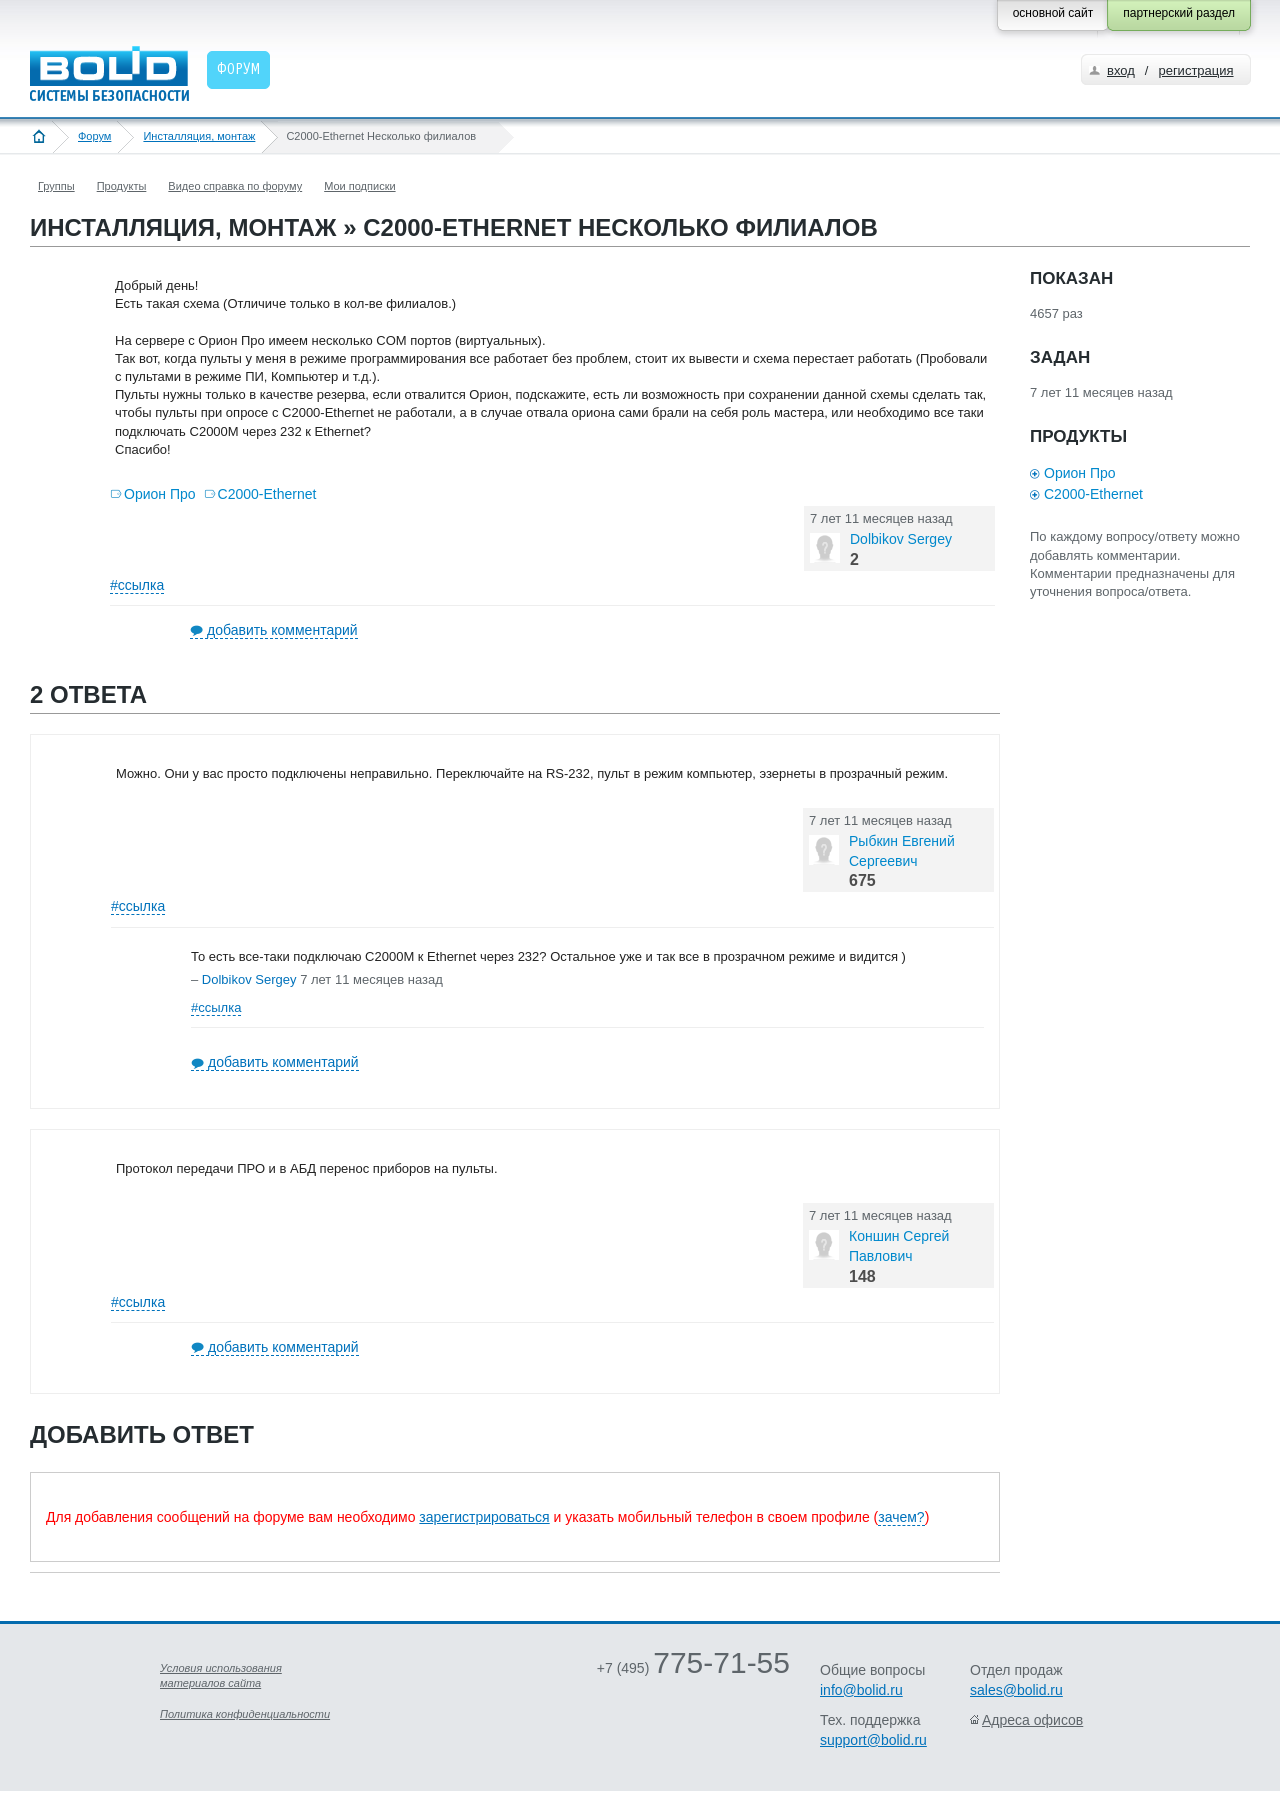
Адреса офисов (1032, 1720)
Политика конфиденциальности (245, 1714)
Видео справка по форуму (235, 186)
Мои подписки (359, 186)
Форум (94, 136)
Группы (56, 186)
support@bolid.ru (873, 1740)
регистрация (1195, 70)
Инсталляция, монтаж (199, 136)
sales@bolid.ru (1016, 1690)
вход (1121, 70)
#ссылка (137, 585)
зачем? (901, 1517)
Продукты (122, 186)
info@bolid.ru (861, 1690)
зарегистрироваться (484, 1517)
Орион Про (160, 494)
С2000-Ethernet (267, 494)
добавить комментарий (282, 630)
